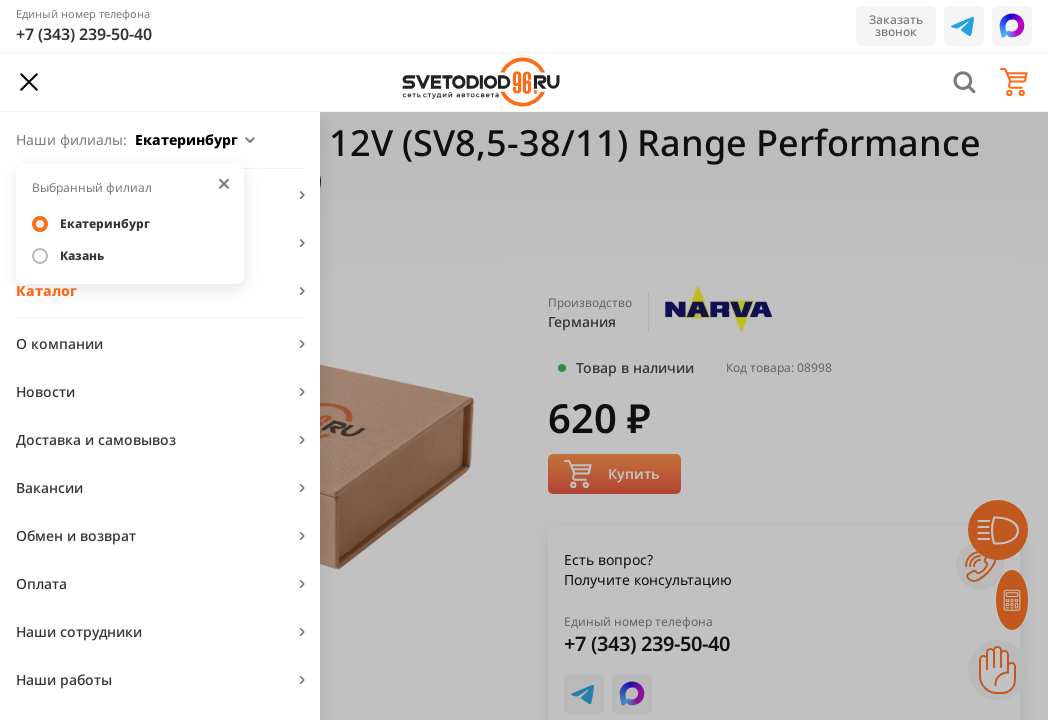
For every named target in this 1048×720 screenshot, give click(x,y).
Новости (45, 391)
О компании (59, 343)
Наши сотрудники (79, 631)
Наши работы (64, 679)
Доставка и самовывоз (96, 439)
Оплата (41, 583)
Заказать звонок (896, 25)
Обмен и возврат (76, 535)
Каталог (46, 290)
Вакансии (49, 487)
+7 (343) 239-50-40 (84, 34)
